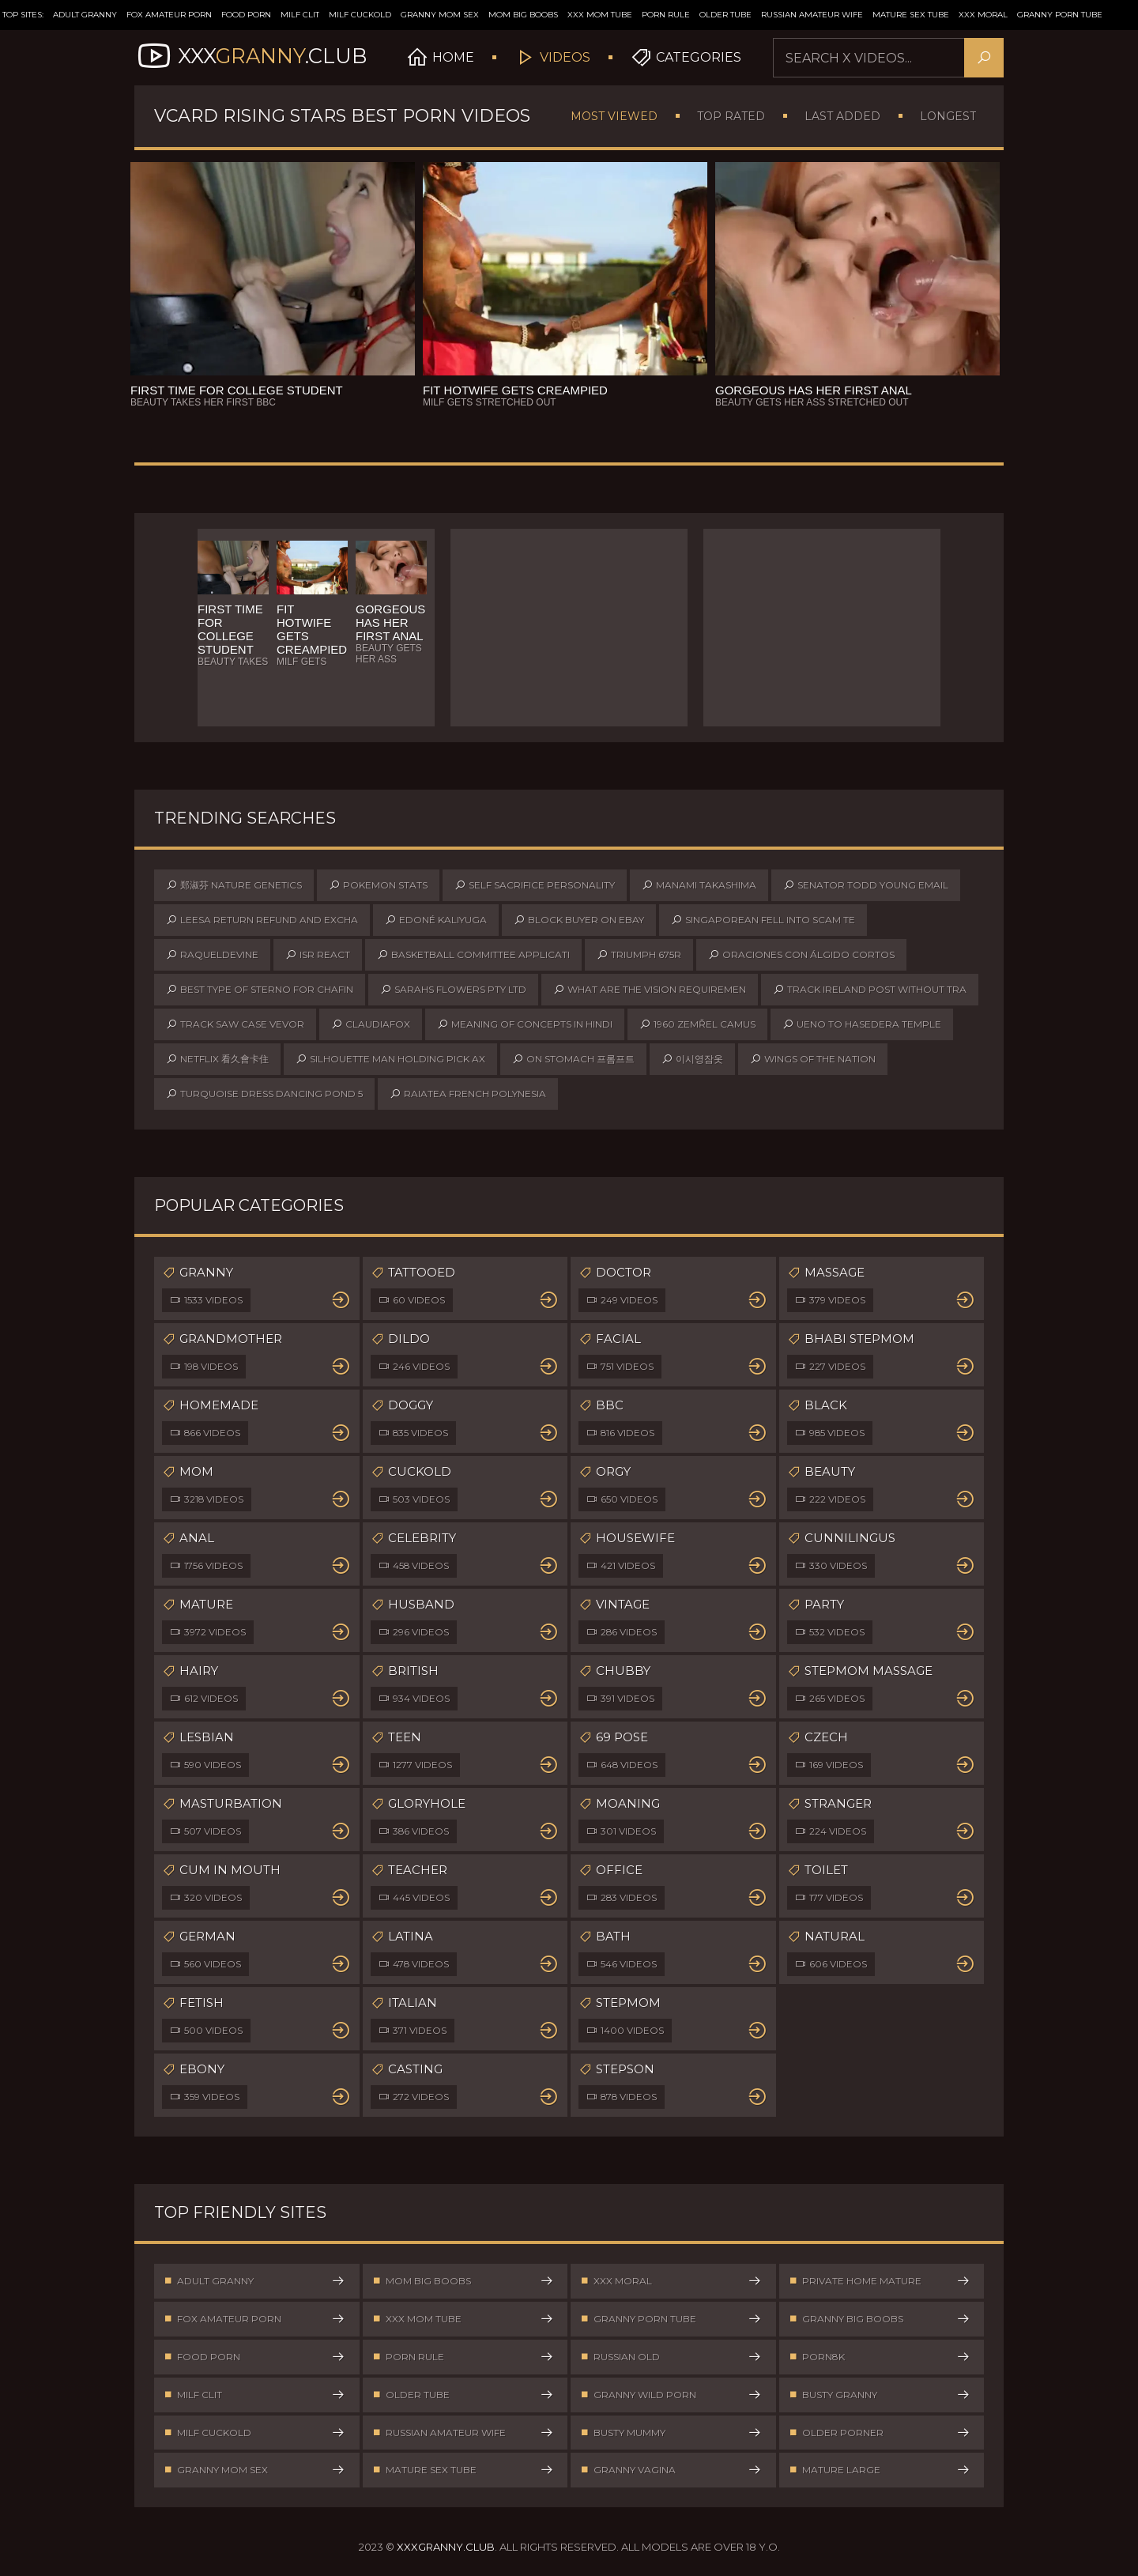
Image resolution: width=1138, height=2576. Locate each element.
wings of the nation (813, 1059)
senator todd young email (865, 885)
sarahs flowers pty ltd (453, 989)
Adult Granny (85, 14)
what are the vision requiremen (649, 989)
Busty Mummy (671, 2436)
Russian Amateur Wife (812, 14)
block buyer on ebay (579, 920)
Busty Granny (879, 2398)
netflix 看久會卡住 (217, 1059)
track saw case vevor (235, 1024)
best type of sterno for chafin (259, 989)
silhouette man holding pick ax (390, 1059)
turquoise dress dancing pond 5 (264, 1094)
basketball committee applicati (473, 955)
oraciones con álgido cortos (801, 955)
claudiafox (370, 1024)
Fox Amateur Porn (169, 14)
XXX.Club (258, 57)
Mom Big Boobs (523, 14)
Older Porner (879, 2436)
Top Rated (731, 116)
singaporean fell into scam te (763, 920)
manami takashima (699, 885)
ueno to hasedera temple (861, 1024)
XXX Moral (983, 14)
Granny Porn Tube (1059, 14)
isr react (317, 955)
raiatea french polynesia (468, 1094)
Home (457, 57)
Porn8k (879, 2359)
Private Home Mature (879, 2281)
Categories (702, 57)
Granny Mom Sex (440, 14)
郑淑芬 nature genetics (234, 885)
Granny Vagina (671, 2475)
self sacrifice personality (534, 885)
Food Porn (246, 14)
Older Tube (725, 14)
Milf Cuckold (360, 14)
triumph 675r (639, 955)
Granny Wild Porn (671, 2398)
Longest (948, 116)
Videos (568, 57)
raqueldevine (212, 955)
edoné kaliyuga (436, 920)
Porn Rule (666, 14)
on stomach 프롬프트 (573, 1059)
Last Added (842, 116)
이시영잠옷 (692, 1059)
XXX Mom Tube (599, 14)
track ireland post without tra (870, 989)
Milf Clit (300, 14)
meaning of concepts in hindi (524, 1024)
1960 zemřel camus (697, 1024)
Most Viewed (614, 116)
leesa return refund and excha (262, 920)
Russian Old (671, 2359)
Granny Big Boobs (879, 2320)
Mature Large (879, 2475)
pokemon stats (378, 885)
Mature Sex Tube (910, 14)
